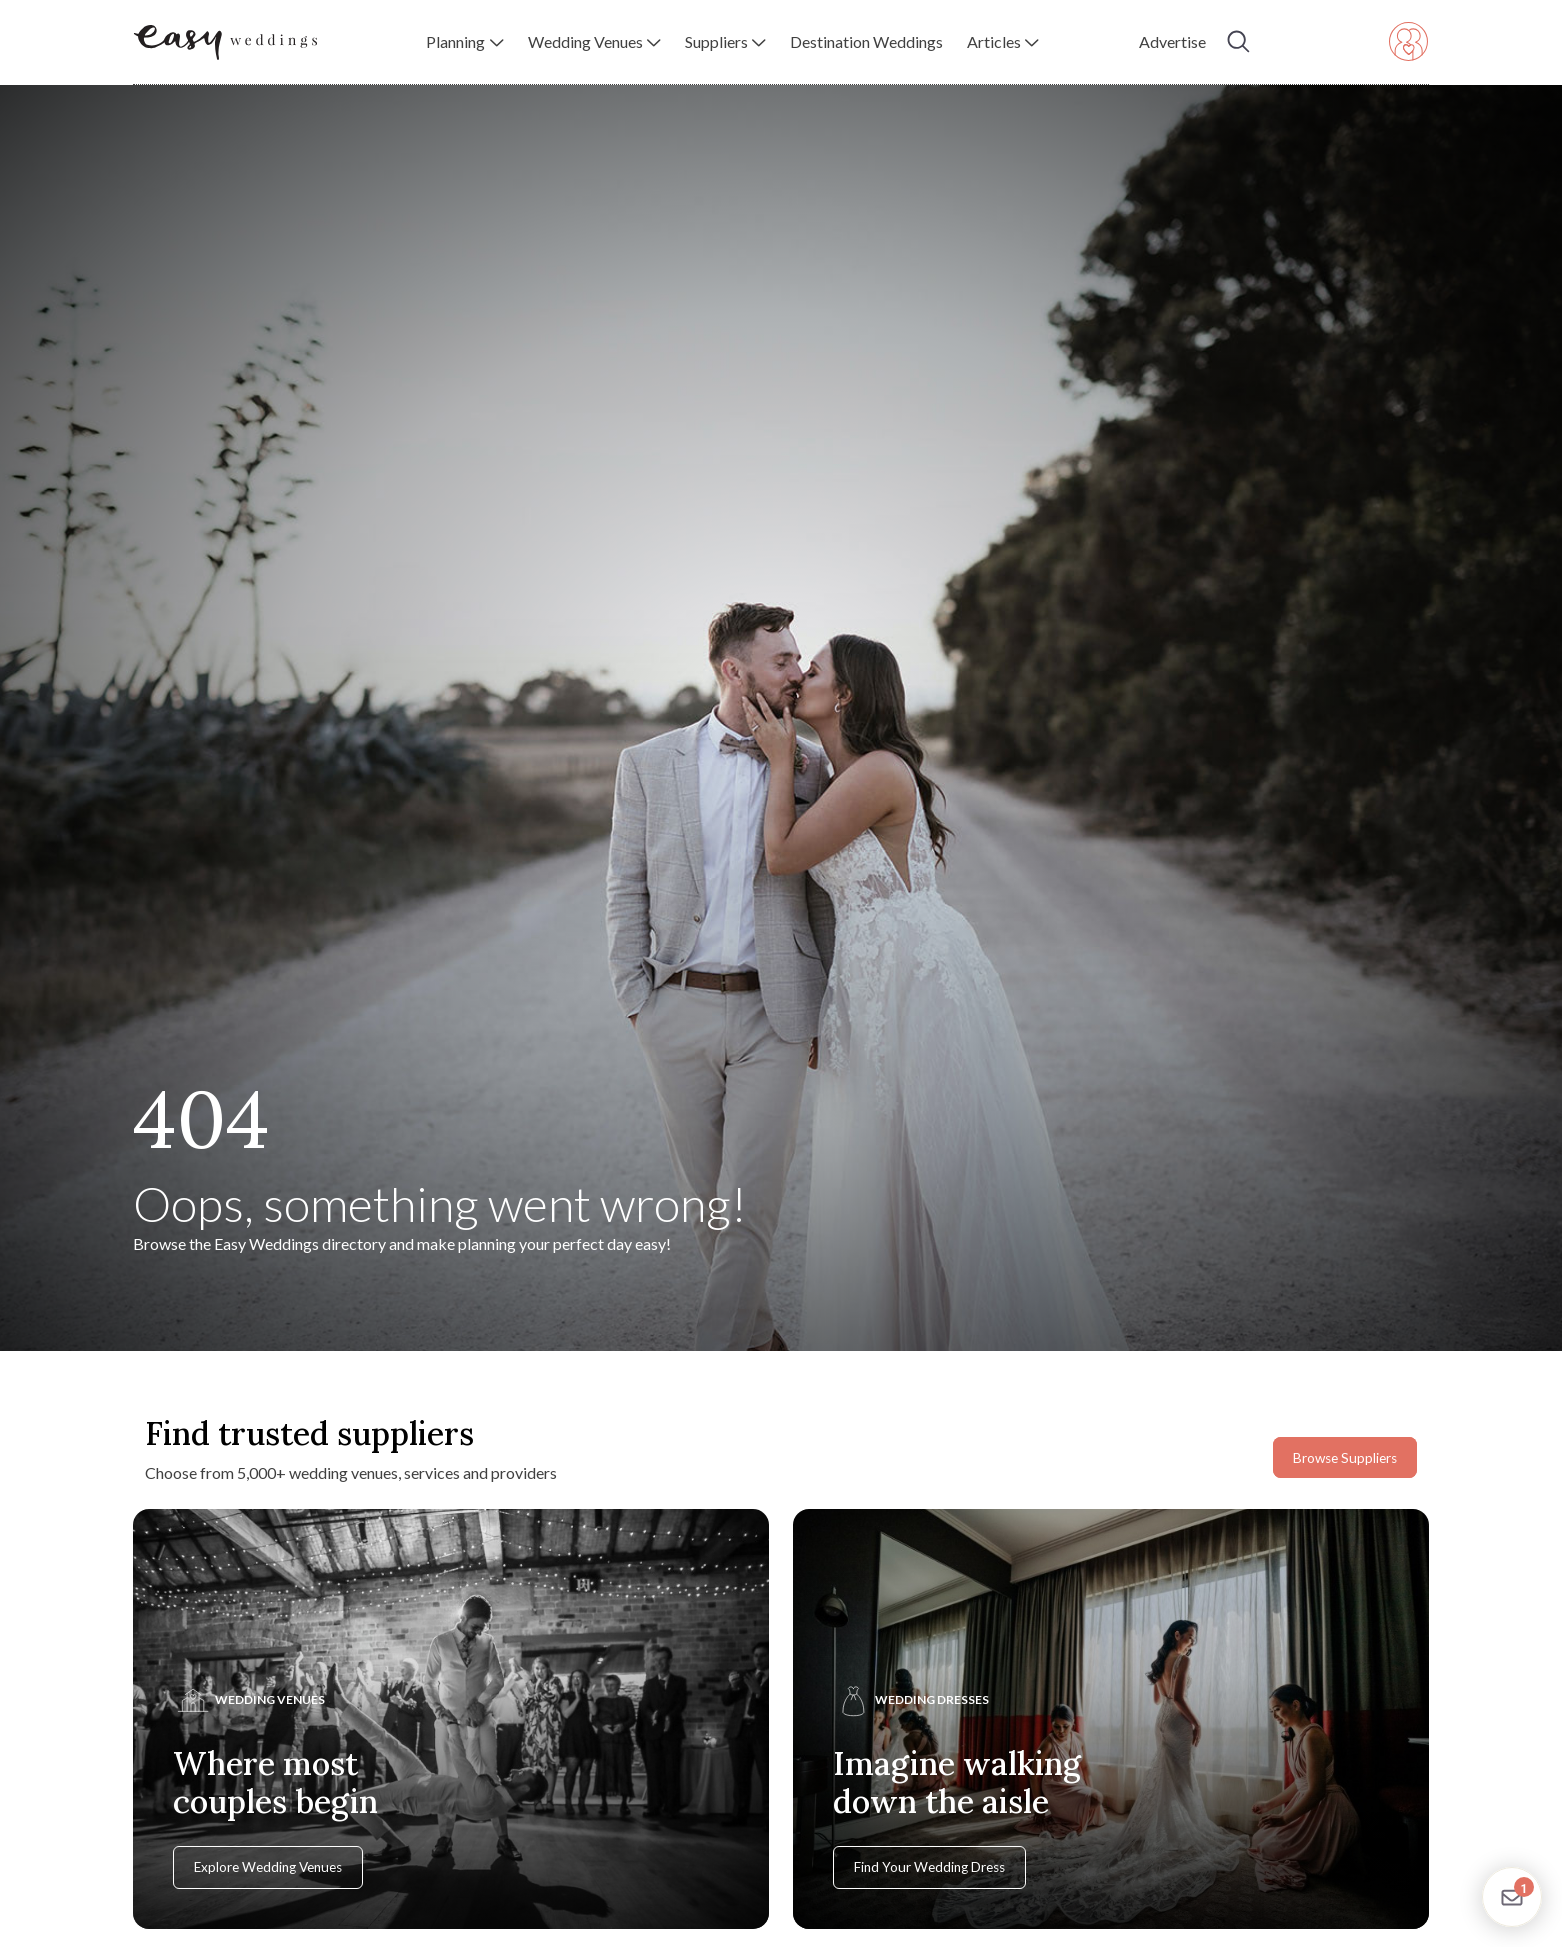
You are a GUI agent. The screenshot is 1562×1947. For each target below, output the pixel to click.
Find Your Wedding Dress (929, 1867)
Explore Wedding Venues (268, 1867)
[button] (464, 42)
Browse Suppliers (1345, 1458)
